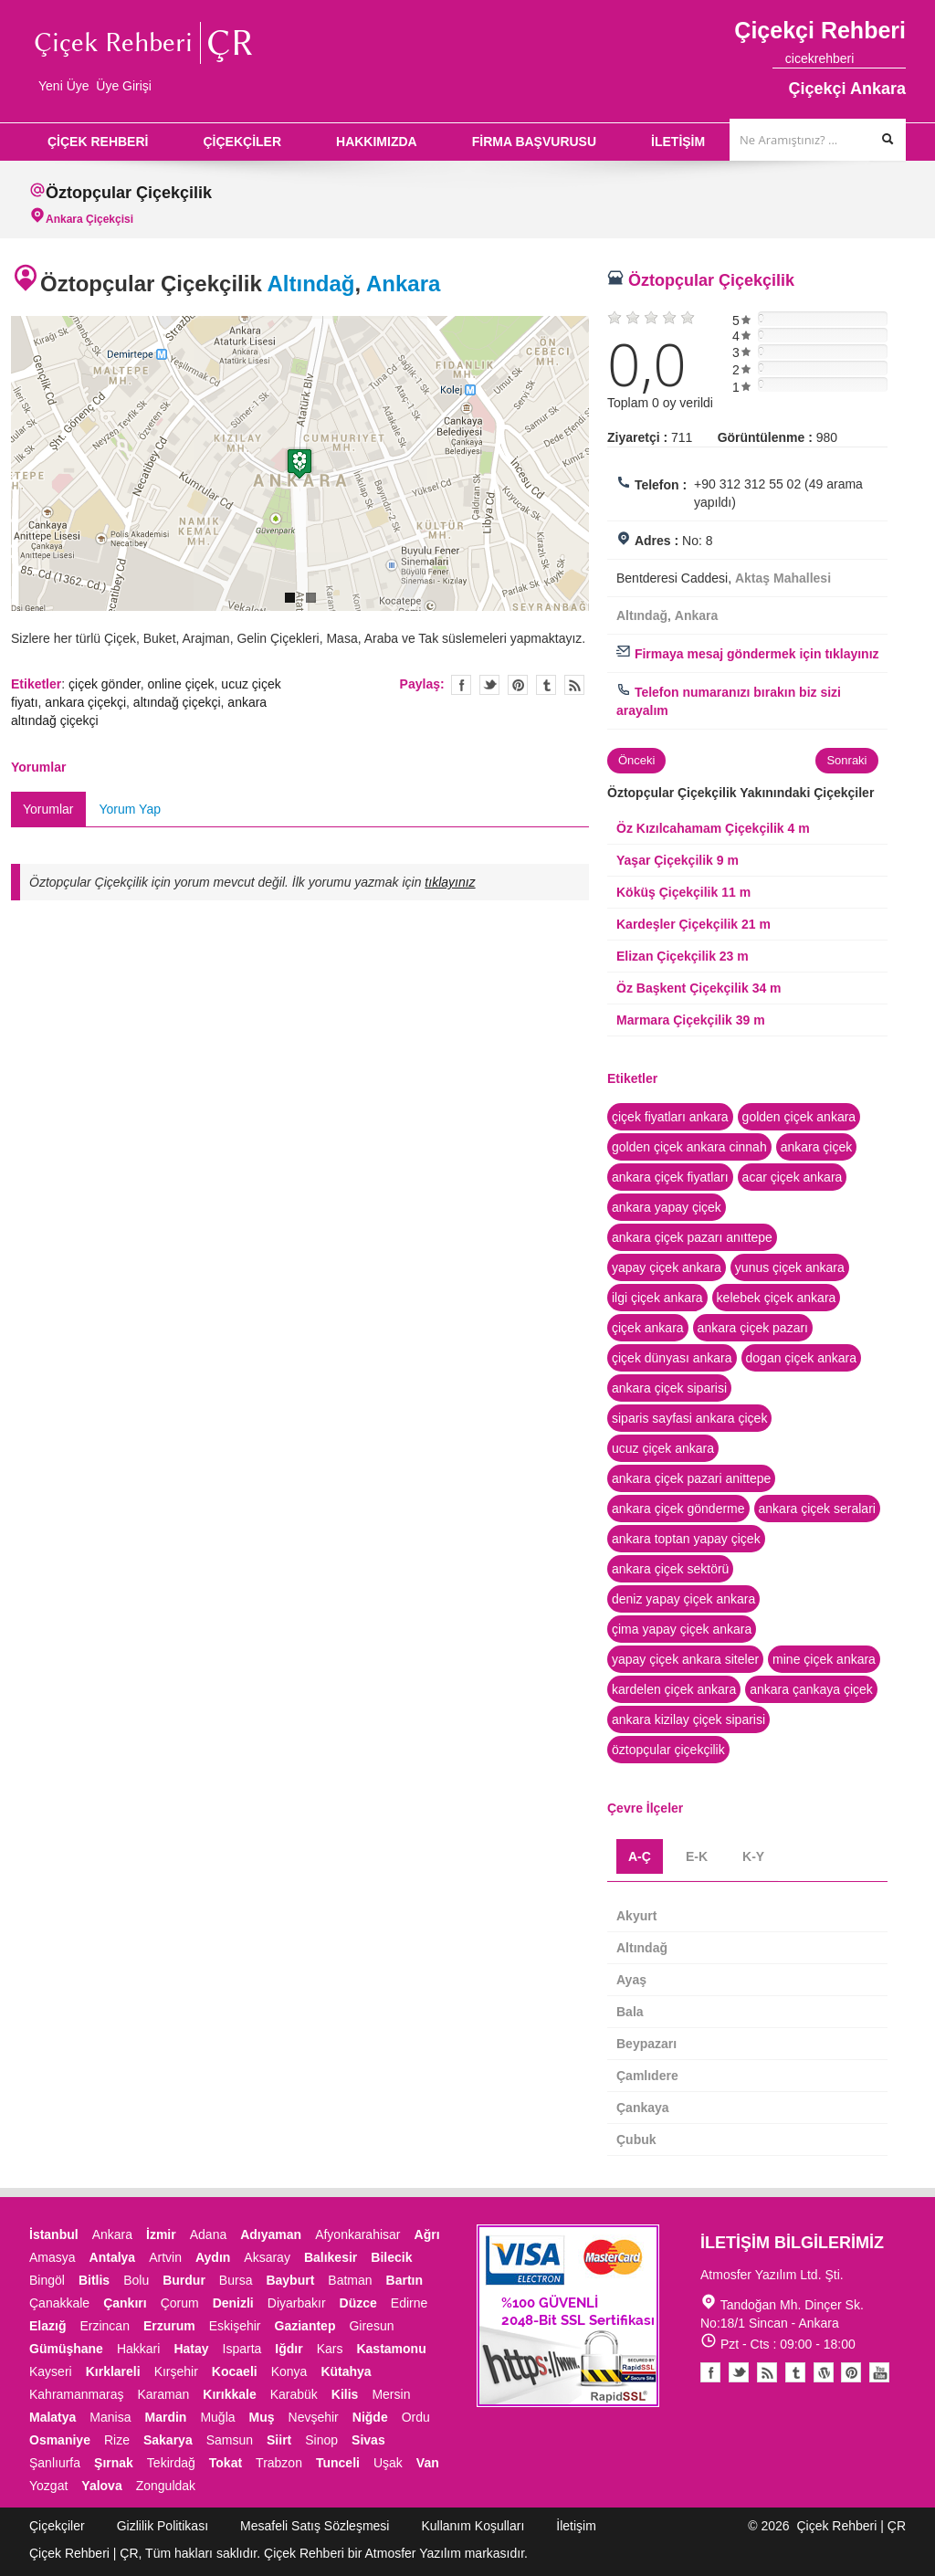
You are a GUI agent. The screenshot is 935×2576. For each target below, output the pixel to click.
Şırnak (113, 2462)
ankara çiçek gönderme (678, 1508)
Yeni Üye (63, 86)
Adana (208, 2234)
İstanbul (54, 2234)
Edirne (409, 2303)
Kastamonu (390, 2348)
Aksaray (267, 2257)
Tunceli (338, 2462)
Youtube (823, 2372)
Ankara (403, 283)
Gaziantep (305, 2325)
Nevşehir (314, 2417)
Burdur (184, 2280)
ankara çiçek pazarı (753, 1327)
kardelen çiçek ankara (674, 1689)
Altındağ (311, 283)
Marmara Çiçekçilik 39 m (690, 1020)
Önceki (636, 760)
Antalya (112, 2257)
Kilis (345, 2394)
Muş (262, 2417)
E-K (697, 1856)
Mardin (166, 2417)
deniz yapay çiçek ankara (683, 1599)
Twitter (489, 685)
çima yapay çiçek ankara (681, 1629)
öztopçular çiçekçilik (668, 1749)
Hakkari (138, 2348)
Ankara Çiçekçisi (89, 219)
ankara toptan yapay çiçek (686, 1538)
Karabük (294, 2394)
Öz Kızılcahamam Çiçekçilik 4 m (713, 828)
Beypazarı (646, 2043)
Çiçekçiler (57, 2525)
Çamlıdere (647, 2075)
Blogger (767, 2372)
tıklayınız (450, 882)
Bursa (236, 2280)
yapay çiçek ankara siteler (685, 1659)
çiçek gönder (104, 684)
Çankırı (124, 2303)
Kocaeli (234, 2371)
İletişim (576, 2525)
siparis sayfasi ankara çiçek (689, 1418)
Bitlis (94, 2280)
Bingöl (47, 2280)
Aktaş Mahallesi (783, 578)
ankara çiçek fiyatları (670, 1177)
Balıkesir (330, 2257)
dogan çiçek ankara (801, 1358)
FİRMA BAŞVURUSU (534, 141)
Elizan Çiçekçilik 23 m (682, 956)
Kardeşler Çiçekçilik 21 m (693, 924)
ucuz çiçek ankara (663, 1448)
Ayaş (631, 1979)
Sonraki (846, 760)
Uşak (388, 2462)
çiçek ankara (648, 1327)
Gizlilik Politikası (162, 2525)
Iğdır (288, 2348)
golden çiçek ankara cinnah (689, 1147)
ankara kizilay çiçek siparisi (688, 1719)
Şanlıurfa (54, 2462)
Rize (117, 2440)
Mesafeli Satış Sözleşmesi (314, 2525)
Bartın (404, 2280)
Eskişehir (235, 2325)
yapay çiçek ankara (666, 1267)
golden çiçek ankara (799, 1116)
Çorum (180, 2303)
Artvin (165, 2257)
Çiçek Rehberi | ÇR (851, 2525)
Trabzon (279, 2462)
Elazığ (47, 2325)
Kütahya (345, 2371)
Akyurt (636, 1915)
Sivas (368, 2440)
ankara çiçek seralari (817, 1508)
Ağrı (427, 2234)
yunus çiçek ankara (790, 1267)
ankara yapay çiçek (666, 1207)
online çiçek (180, 684)
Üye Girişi (124, 86)
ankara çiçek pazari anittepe (691, 1478)
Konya (289, 2371)
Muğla (217, 2417)
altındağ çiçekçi (177, 702)
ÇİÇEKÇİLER (242, 141)
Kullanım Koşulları (472, 2525)
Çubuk (636, 2139)
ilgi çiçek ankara (657, 1297)
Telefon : (661, 485)
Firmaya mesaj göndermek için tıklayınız (747, 654)
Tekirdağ (171, 2462)
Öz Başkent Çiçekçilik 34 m (699, 988)
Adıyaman (270, 2234)
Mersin (391, 2394)
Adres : (656, 540)
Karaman (164, 2394)
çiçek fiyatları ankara (670, 1116)
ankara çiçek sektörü (670, 1568)
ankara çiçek (817, 1147)
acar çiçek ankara (792, 1177)
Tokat (225, 2462)
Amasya (52, 2257)
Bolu (136, 2280)
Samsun (229, 2440)
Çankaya (642, 2107)
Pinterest (851, 2372)
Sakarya (168, 2440)
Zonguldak (165, 2485)
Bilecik (391, 2257)
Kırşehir (176, 2371)
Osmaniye (59, 2440)
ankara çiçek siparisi (669, 1388)
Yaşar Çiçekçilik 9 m (677, 860)
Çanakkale (59, 2303)
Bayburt (290, 2280)
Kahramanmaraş (76, 2394)
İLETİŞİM (678, 141)
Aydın (212, 2257)
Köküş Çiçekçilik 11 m (683, 892)
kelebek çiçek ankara (776, 1297)
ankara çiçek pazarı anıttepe (692, 1237)
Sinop (321, 2440)
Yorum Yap (130, 809)
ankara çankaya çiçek (811, 1689)
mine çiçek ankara (824, 1659)
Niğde (370, 2417)
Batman (350, 2280)
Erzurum (169, 2325)
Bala (630, 2011)
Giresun (371, 2325)
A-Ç (639, 1856)
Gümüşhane (66, 2348)
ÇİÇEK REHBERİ (97, 141)
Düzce (358, 2303)
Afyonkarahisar (357, 2234)
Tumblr (795, 2372)
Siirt (279, 2440)
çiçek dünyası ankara (672, 1358)
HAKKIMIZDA (376, 141)
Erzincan (104, 2325)
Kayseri (50, 2371)
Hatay (190, 2348)
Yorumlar (48, 809)
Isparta (242, 2348)
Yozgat (48, 2485)
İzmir (161, 2234)
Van (427, 2462)
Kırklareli (113, 2371)
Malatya (52, 2417)
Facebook (710, 2372)
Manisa (110, 2417)
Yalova (101, 2485)
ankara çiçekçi (85, 702)
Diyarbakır (297, 2303)
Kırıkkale (229, 2394)
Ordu (416, 2417)
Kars (330, 2348)
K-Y (753, 1856)
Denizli (233, 2303)
